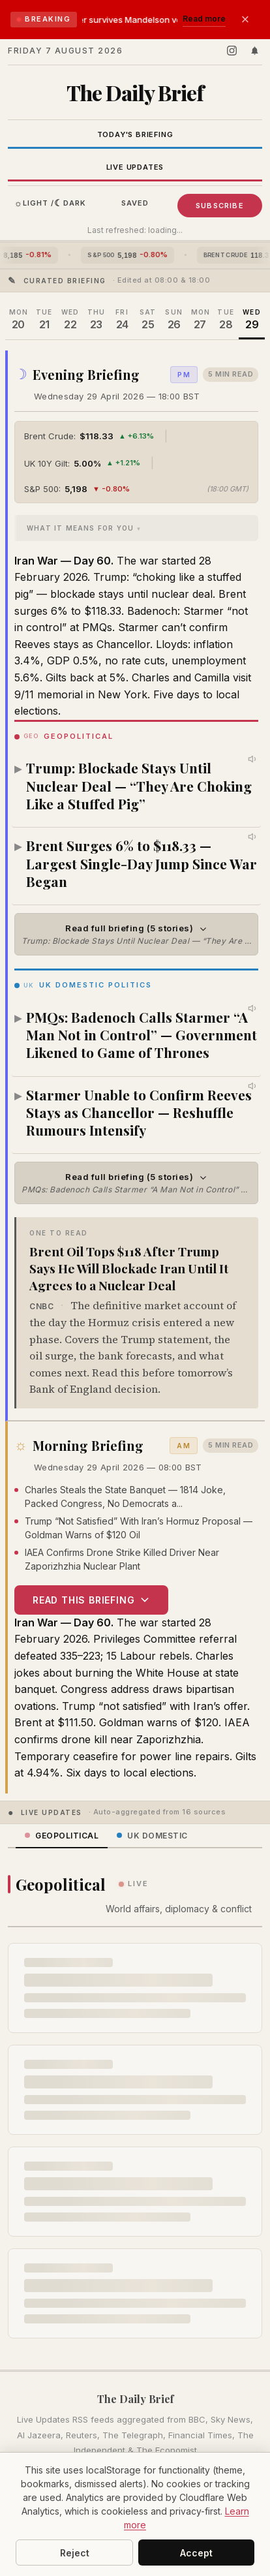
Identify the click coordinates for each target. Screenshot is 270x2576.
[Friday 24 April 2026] (122, 319)
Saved (135, 203)
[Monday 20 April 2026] (18, 319)
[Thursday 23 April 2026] (96, 319)
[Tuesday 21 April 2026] (44, 319)
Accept (196, 2552)
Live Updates (135, 167)
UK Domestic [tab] (152, 1835)
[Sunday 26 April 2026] (174, 319)
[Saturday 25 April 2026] (148, 319)
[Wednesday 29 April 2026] (252, 319)
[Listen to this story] (253, 759)
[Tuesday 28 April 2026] (226, 319)
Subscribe (220, 205)
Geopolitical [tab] (61, 1835)
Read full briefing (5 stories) (140, 934)
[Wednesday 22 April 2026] (70, 319)
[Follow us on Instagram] (231, 50)
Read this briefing (91, 1599)
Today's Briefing (135, 134)
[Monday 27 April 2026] (200, 319)
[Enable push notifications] (254, 50)
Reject (74, 2552)
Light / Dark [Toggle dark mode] (50, 202)
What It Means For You (80, 527)
